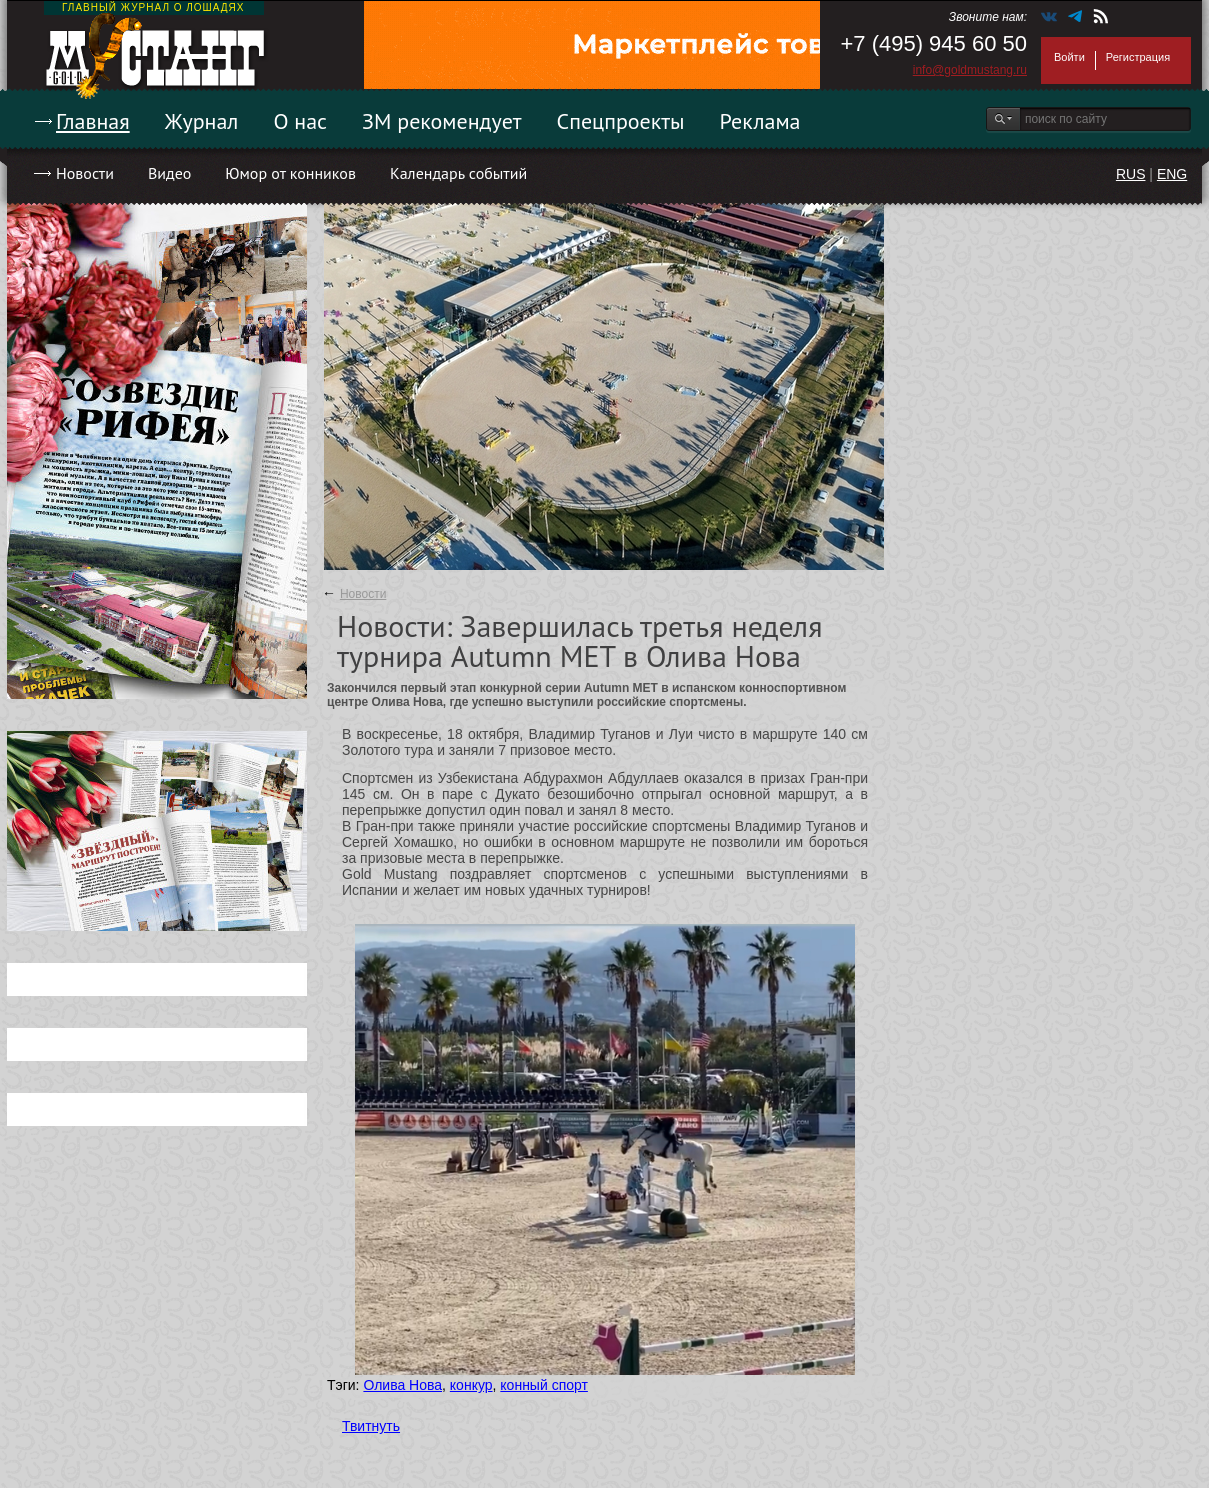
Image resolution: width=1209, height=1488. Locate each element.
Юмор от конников (290, 173)
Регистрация (1138, 57)
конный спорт (544, 1385)
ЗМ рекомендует (442, 121)
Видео (169, 173)
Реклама (760, 121)
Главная (93, 121)
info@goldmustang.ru (970, 70)
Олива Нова (402, 1385)
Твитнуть (371, 1426)
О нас (300, 121)
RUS (1131, 174)
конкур (471, 1385)
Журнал (202, 121)
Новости (85, 173)
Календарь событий (458, 173)
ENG (1172, 174)
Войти (1069, 57)
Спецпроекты (621, 121)
